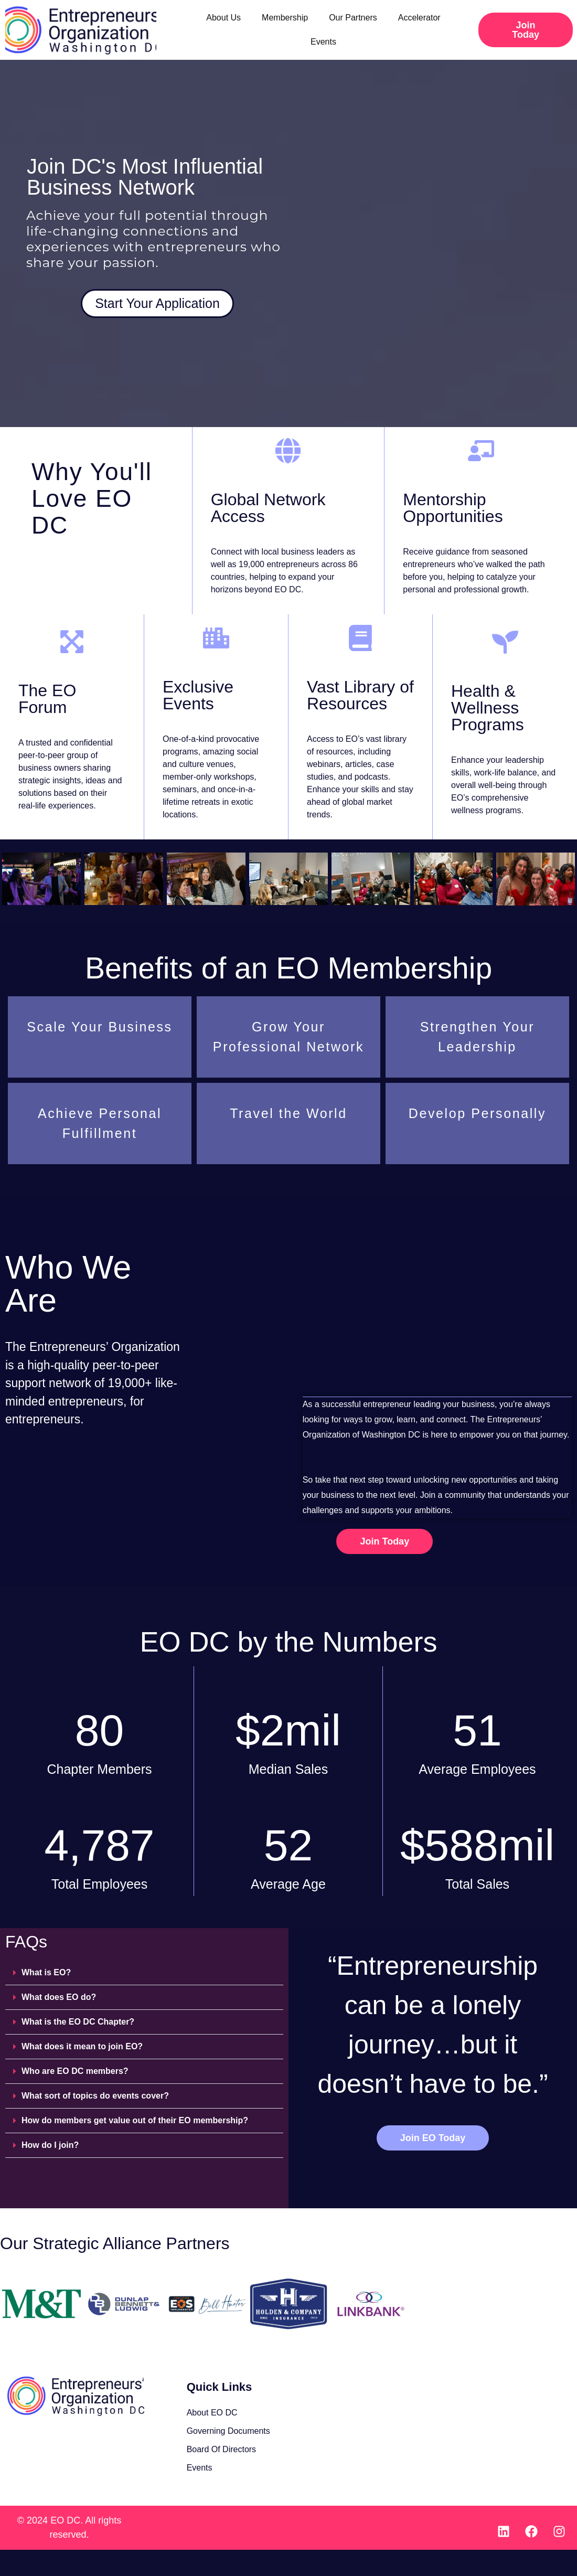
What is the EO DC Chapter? (78, 2021)
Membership (285, 17)
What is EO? (46, 1972)
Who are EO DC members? (75, 2071)
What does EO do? (59, 1997)
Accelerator (419, 17)
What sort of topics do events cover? (95, 2095)
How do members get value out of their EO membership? (135, 2120)
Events (323, 41)
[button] (144, 1973)
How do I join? (50, 2145)
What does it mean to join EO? (82, 2046)
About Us (223, 17)
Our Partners (353, 17)
